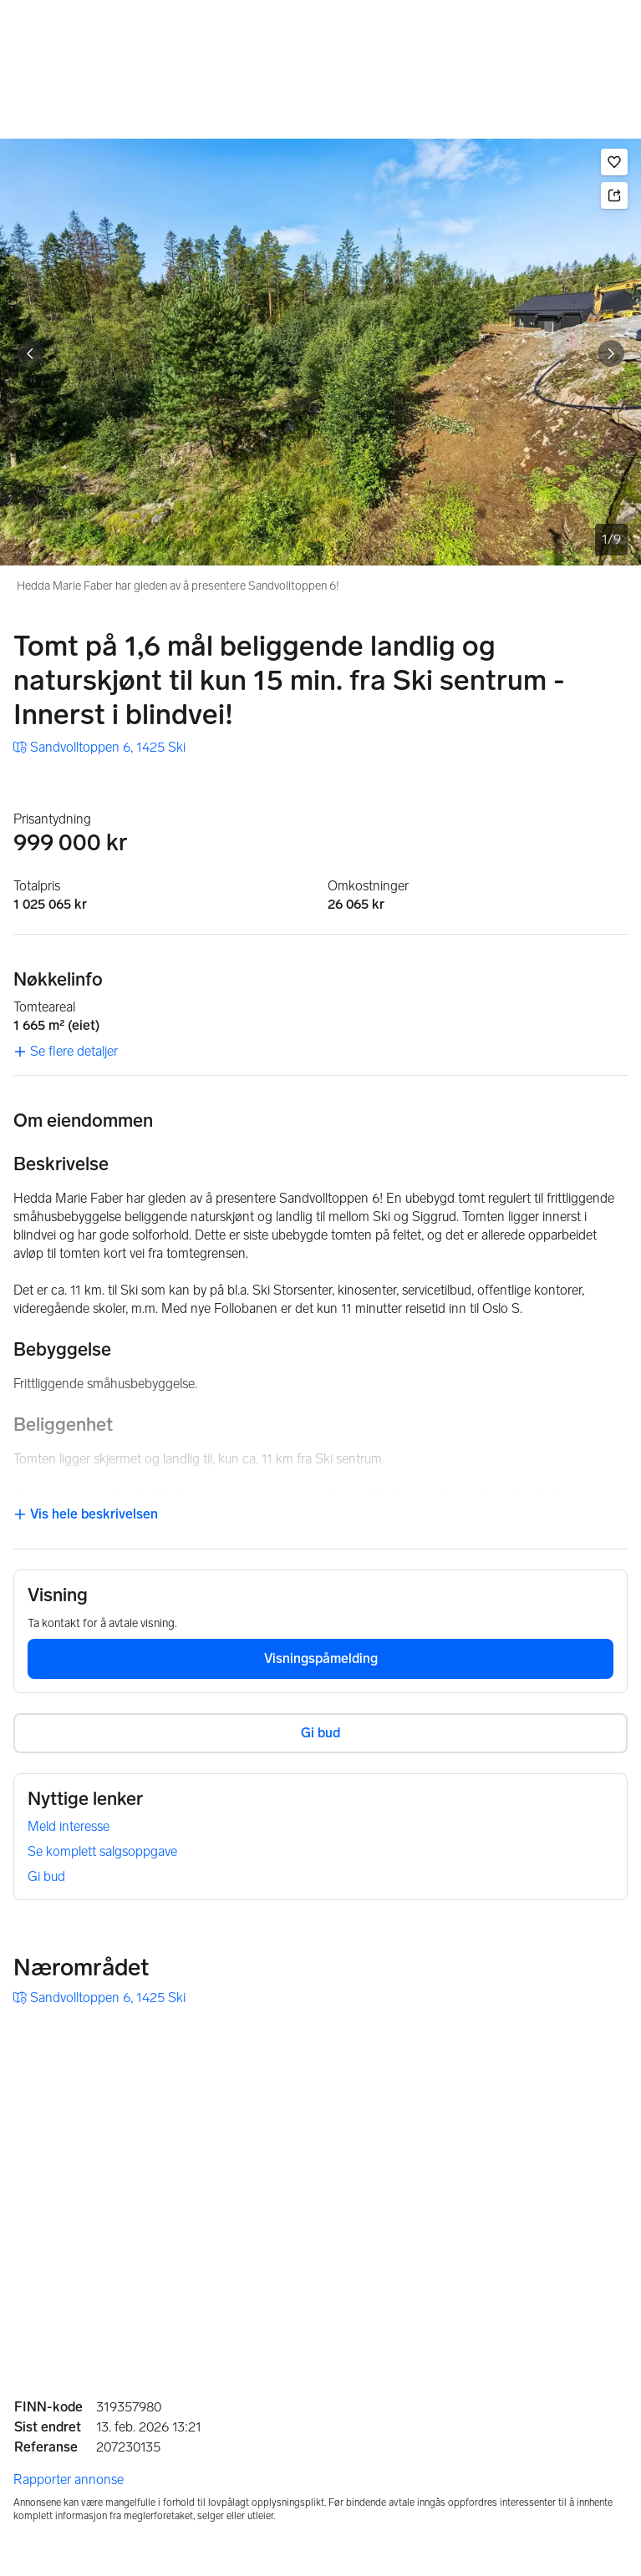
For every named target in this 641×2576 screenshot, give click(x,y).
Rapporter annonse (68, 2479)
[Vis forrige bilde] (30, 353)
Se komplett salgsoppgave (102, 1851)
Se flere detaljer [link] (65, 1051)
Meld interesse (68, 1826)
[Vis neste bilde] (611, 353)
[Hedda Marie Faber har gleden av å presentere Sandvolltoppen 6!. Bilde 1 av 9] (320, 352)
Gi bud (46, 1876)
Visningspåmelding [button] (321, 1658)
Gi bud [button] (320, 1733)
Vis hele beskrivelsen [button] (85, 1514)
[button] (614, 162)
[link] (99, 747)
